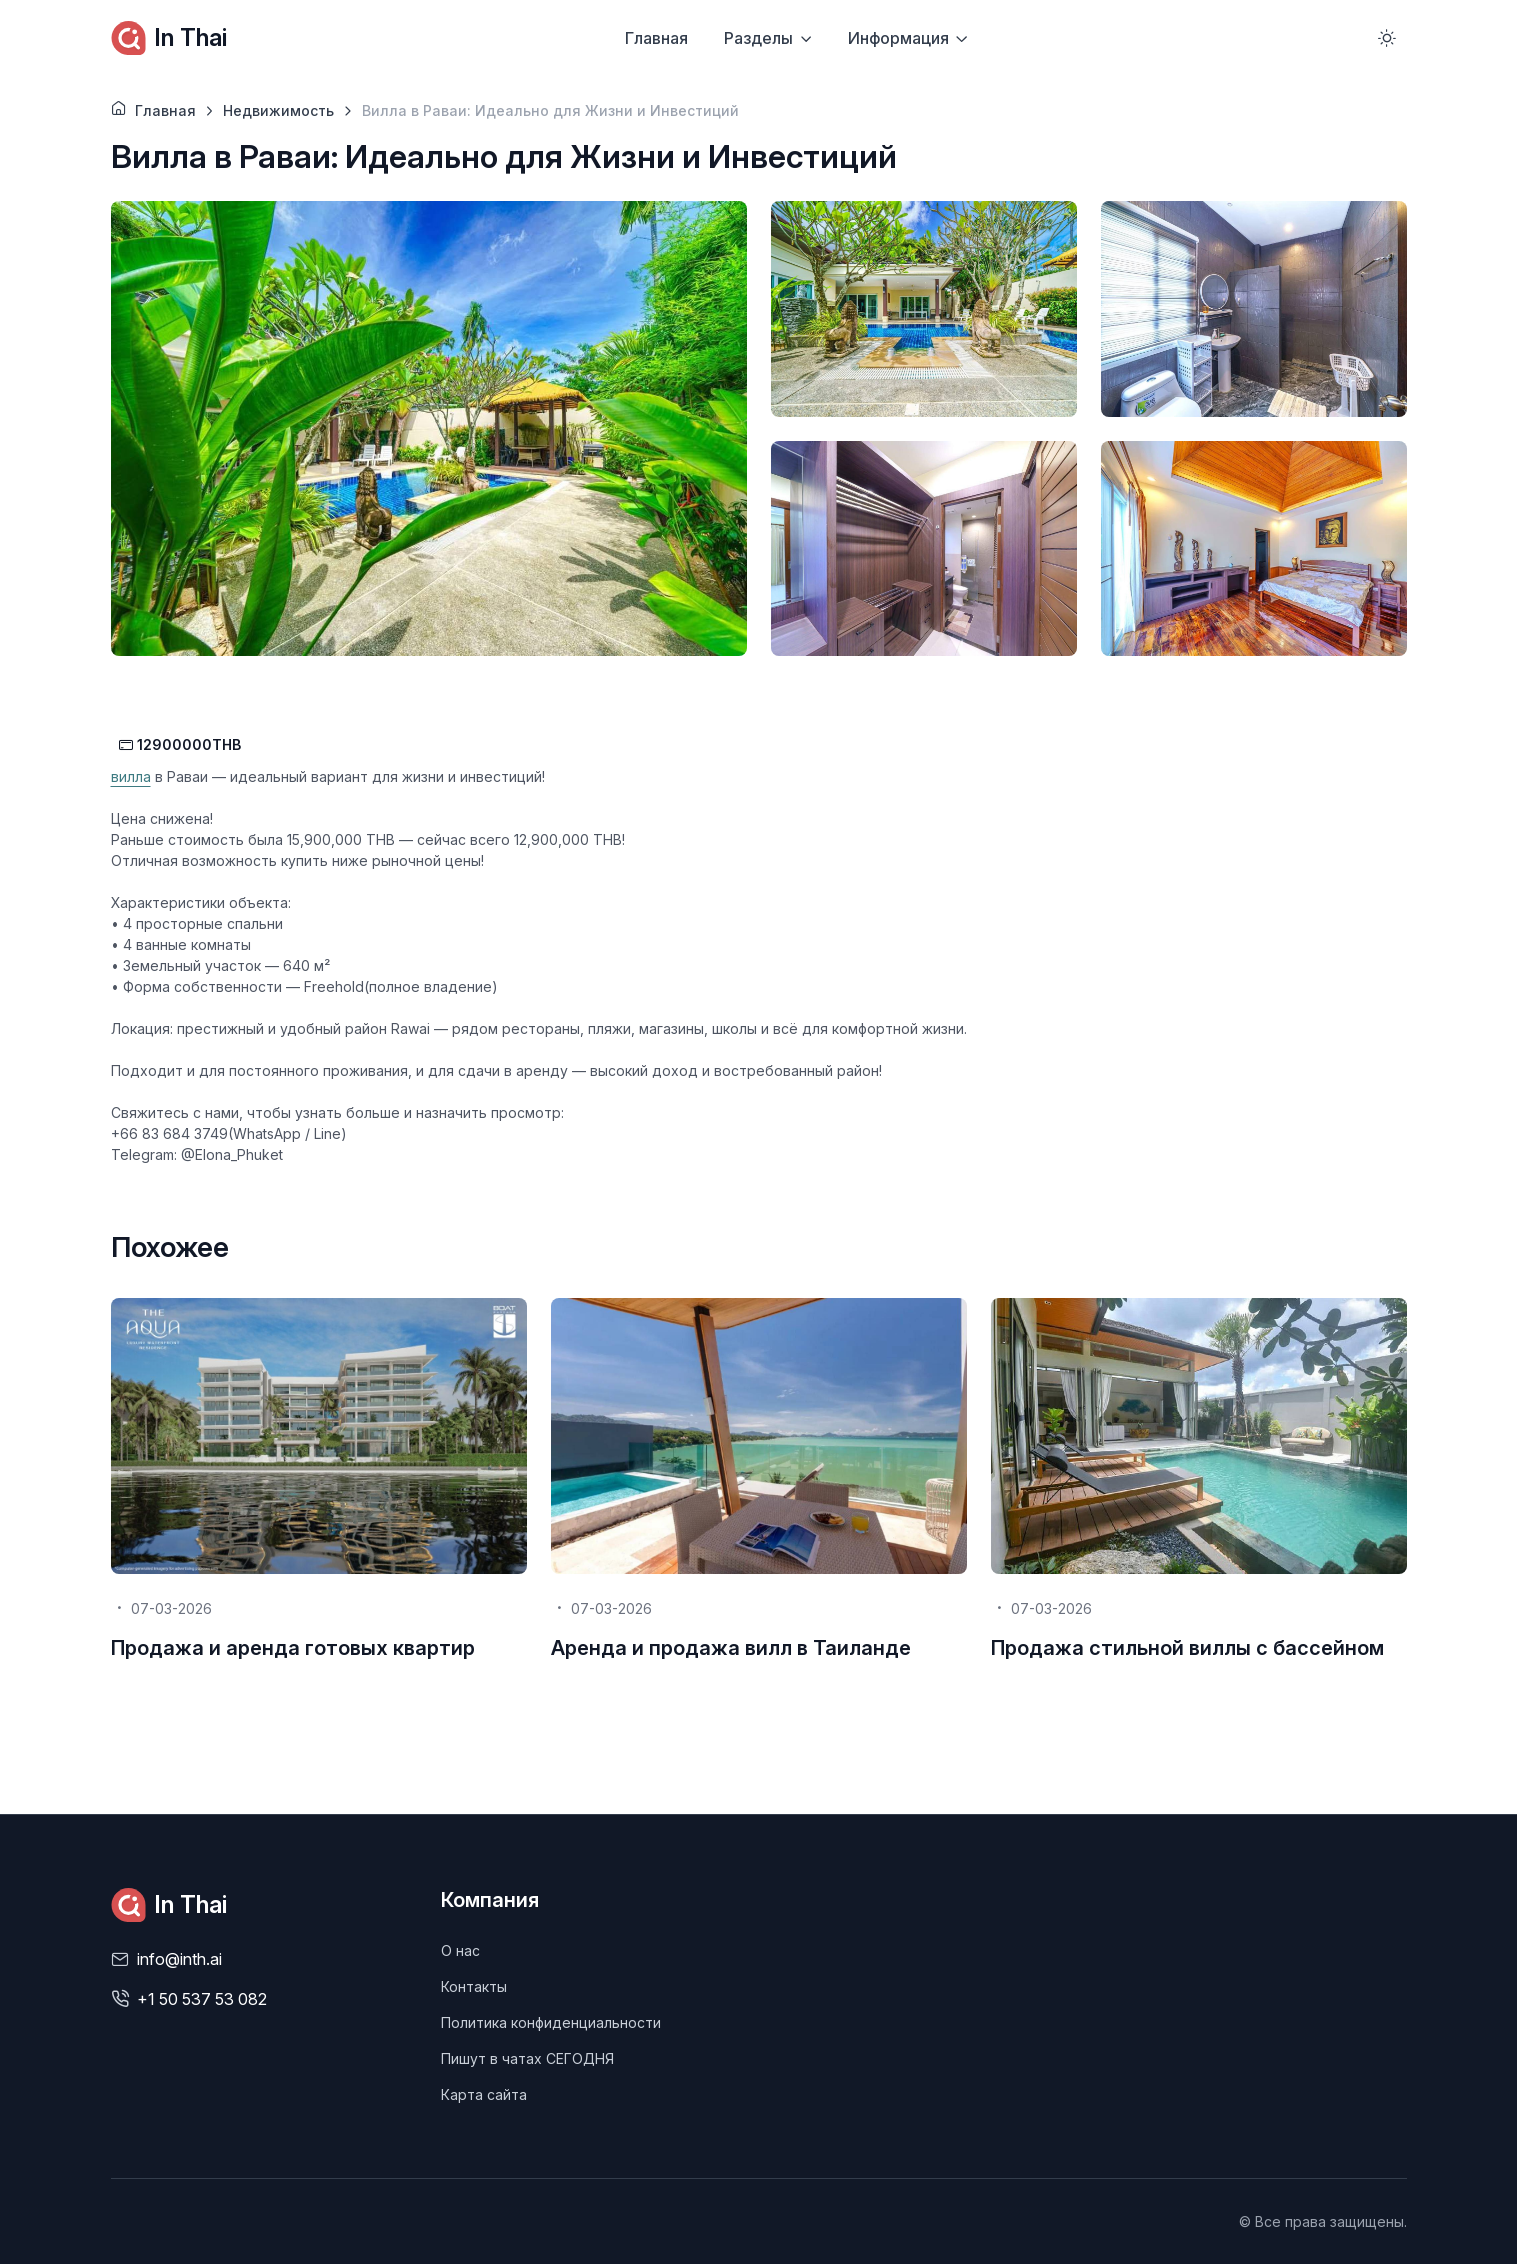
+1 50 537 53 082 (202, 1999)
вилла (131, 776)
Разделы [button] (758, 38)
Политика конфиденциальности (551, 2022)
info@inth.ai (179, 1959)
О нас (460, 1950)
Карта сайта (484, 2094)
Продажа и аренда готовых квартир (293, 1648)
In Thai (169, 38)
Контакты (474, 1986)
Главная (656, 38)
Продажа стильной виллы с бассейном (1187, 1648)
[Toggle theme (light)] (1387, 38)
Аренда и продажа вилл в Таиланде (731, 1648)
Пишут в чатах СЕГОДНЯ (527, 2058)
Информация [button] (898, 38)
